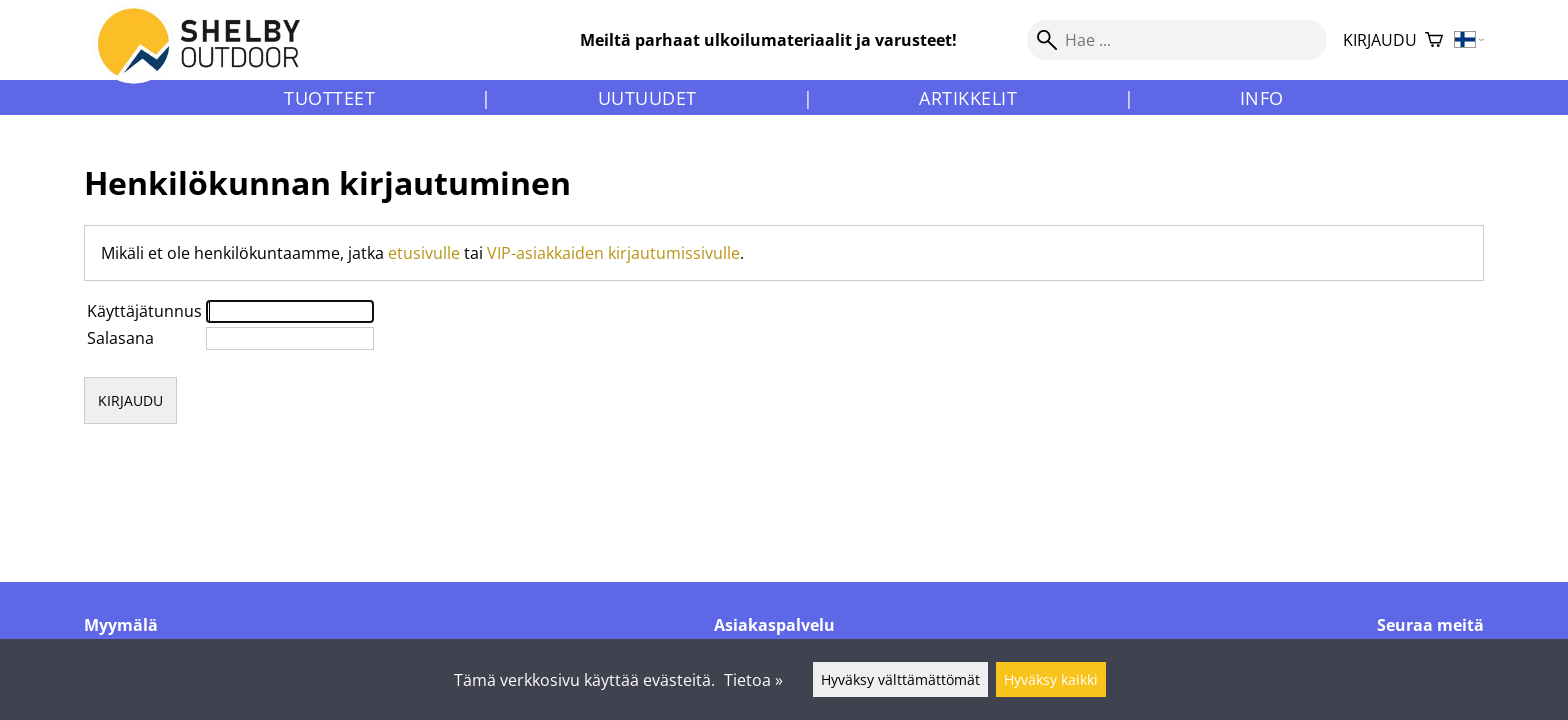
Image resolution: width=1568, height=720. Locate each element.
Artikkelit (968, 98)
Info (1262, 98)
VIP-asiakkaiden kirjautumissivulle (613, 253)
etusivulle (424, 253)
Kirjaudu (1380, 40)
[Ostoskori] (1434, 40)
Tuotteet (329, 98)
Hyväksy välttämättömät (900, 679)
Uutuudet (647, 98)
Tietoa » (753, 680)
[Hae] (1177, 40)
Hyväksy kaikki (1051, 679)
